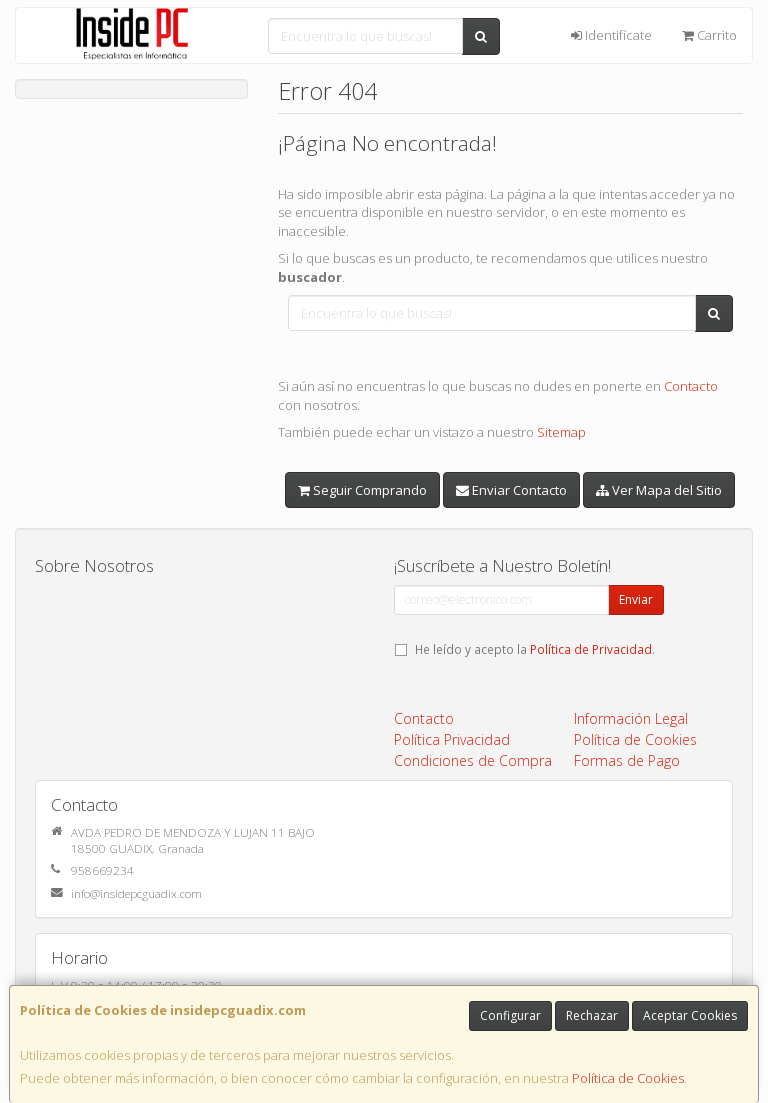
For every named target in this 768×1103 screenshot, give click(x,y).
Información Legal (631, 718)
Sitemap (561, 432)
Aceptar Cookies (690, 1015)
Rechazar (592, 1015)
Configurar (510, 1015)
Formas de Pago (627, 760)
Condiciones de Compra (473, 760)
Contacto (691, 386)
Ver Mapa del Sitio (659, 490)
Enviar (636, 599)
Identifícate (611, 35)
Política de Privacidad (591, 649)
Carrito (709, 35)
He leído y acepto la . (535, 649)
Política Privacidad (452, 739)
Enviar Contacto (511, 490)
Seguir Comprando (362, 490)
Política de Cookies (628, 1078)
